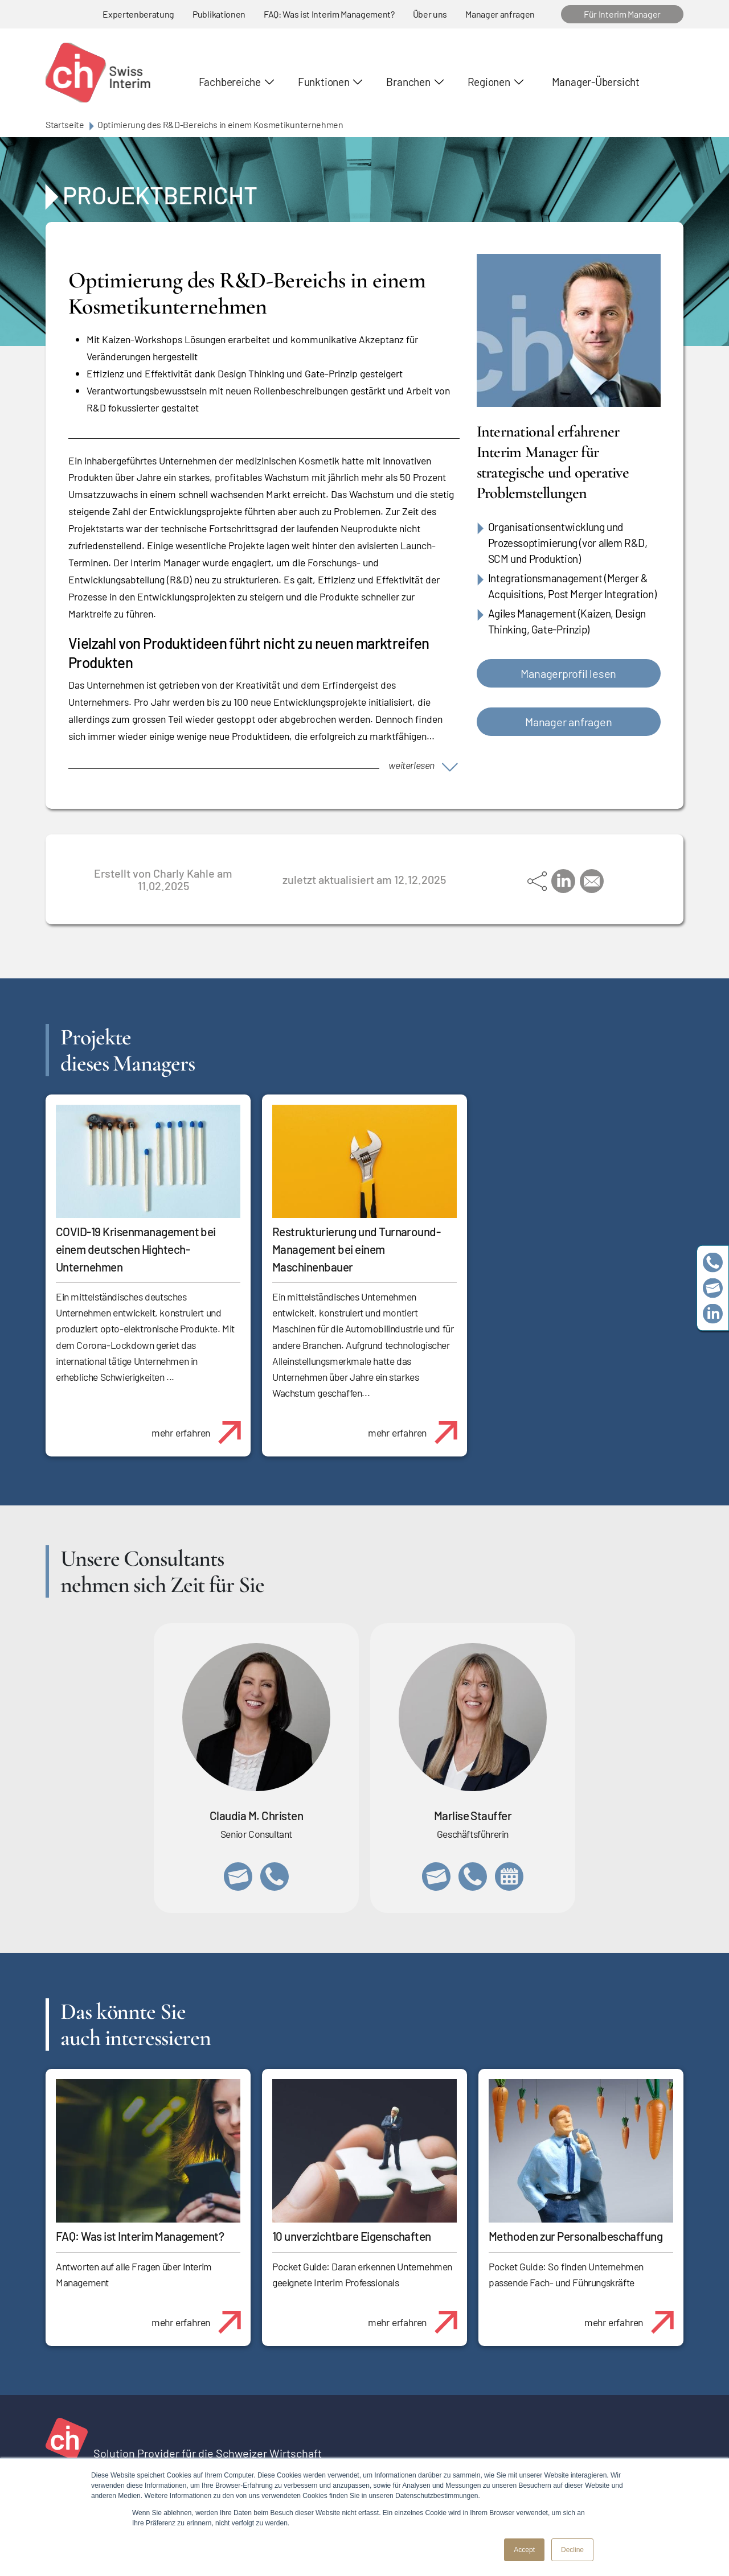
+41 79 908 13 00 (472, 1876)
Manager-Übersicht (596, 81)
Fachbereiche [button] (230, 81)
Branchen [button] (408, 81)
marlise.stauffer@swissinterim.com (436, 1876)
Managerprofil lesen (568, 673)
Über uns (430, 14)
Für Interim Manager (622, 14)
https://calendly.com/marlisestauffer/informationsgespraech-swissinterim (509, 1876)
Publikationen (219, 14)
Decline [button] (572, 2550)
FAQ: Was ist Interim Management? (329, 14)
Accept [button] (524, 2550)
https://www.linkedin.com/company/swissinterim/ (713, 1314)
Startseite (65, 124)
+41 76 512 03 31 (274, 1876)
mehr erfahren (200, 1426)
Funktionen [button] (324, 81)
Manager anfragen (500, 14)
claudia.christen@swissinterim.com (238, 1876)
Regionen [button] (489, 81)
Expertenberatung (138, 14)
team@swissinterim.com (713, 1288)
